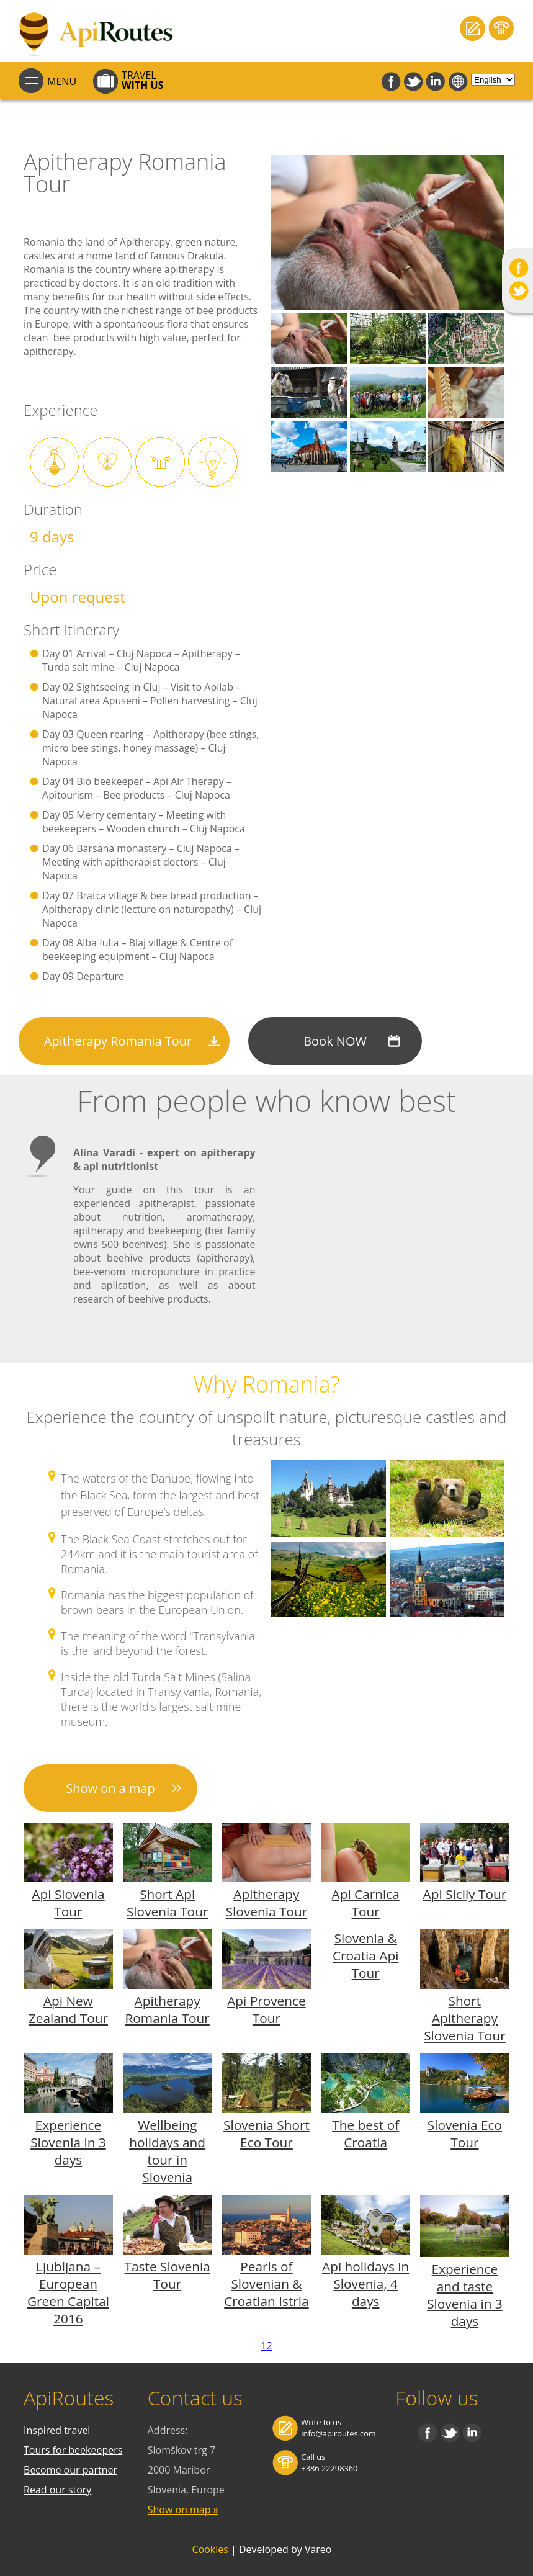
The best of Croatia (365, 2133)
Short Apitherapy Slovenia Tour (464, 2018)
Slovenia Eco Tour (465, 2133)
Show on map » (183, 2509)
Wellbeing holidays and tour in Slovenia (167, 2151)
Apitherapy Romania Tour (118, 1041)
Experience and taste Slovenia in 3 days (465, 2295)
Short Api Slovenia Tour (167, 1902)
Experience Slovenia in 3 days (68, 2142)
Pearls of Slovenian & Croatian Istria (266, 2284)
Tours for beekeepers (73, 2450)
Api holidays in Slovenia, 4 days (365, 2284)
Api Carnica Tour (366, 1902)
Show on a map (110, 1788)
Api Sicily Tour (465, 1894)
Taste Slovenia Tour (167, 2275)
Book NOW (335, 1041)
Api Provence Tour (266, 2009)
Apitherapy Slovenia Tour (266, 1902)
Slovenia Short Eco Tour (266, 2133)
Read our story (57, 2490)
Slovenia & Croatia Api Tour (365, 1955)
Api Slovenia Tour (68, 1902)
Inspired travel (57, 2430)
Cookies (210, 2549)
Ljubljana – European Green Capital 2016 (68, 2292)
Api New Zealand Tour (68, 2009)
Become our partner (70, 2470)
